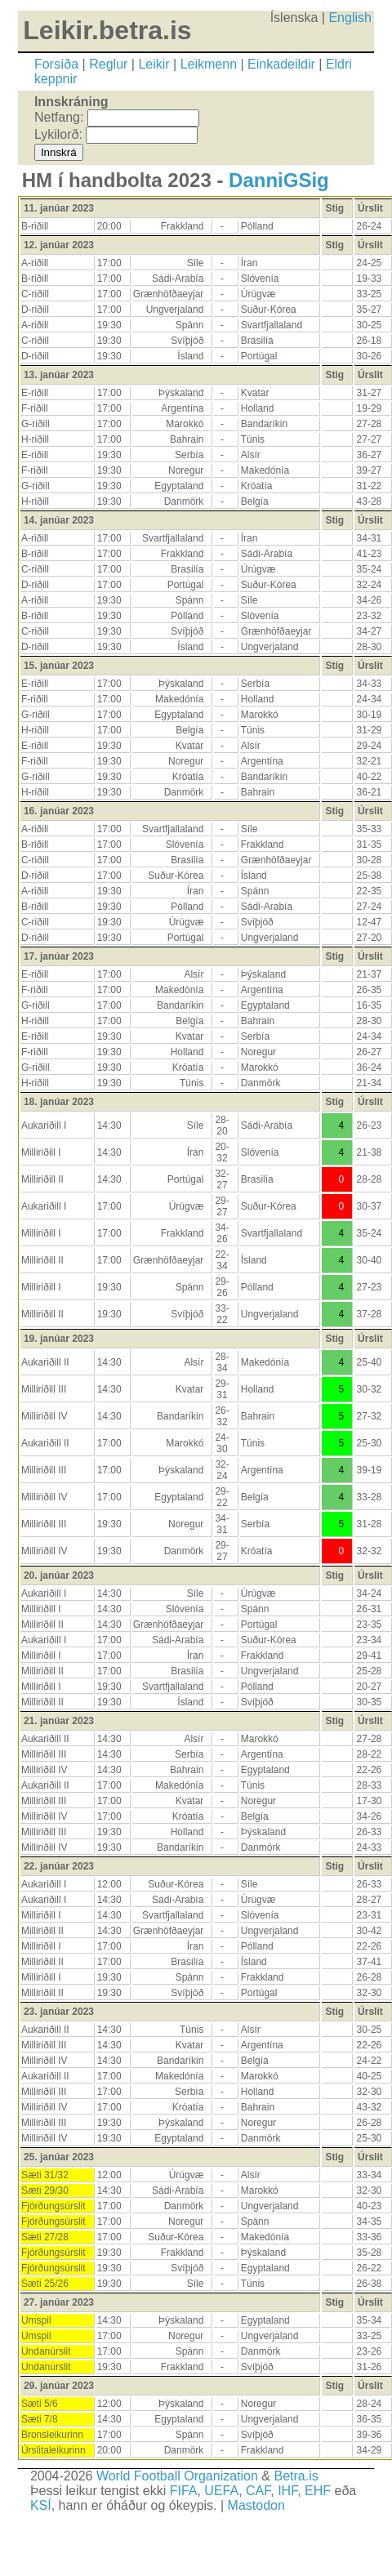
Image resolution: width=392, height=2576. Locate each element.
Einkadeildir (281, 64)
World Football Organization (177, 2476)
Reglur (108, 64)
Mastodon (256, 2505)
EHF (318, 2491)
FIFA (184, 2491)
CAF (258, 2491)
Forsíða (56, 64)
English (349, 18)
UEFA (221, 2491)
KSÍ (40, 2505)
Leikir (153, 64)
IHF (287, 2491)
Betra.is (296, 2476)
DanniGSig (279, 180)
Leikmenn (208, 64)
